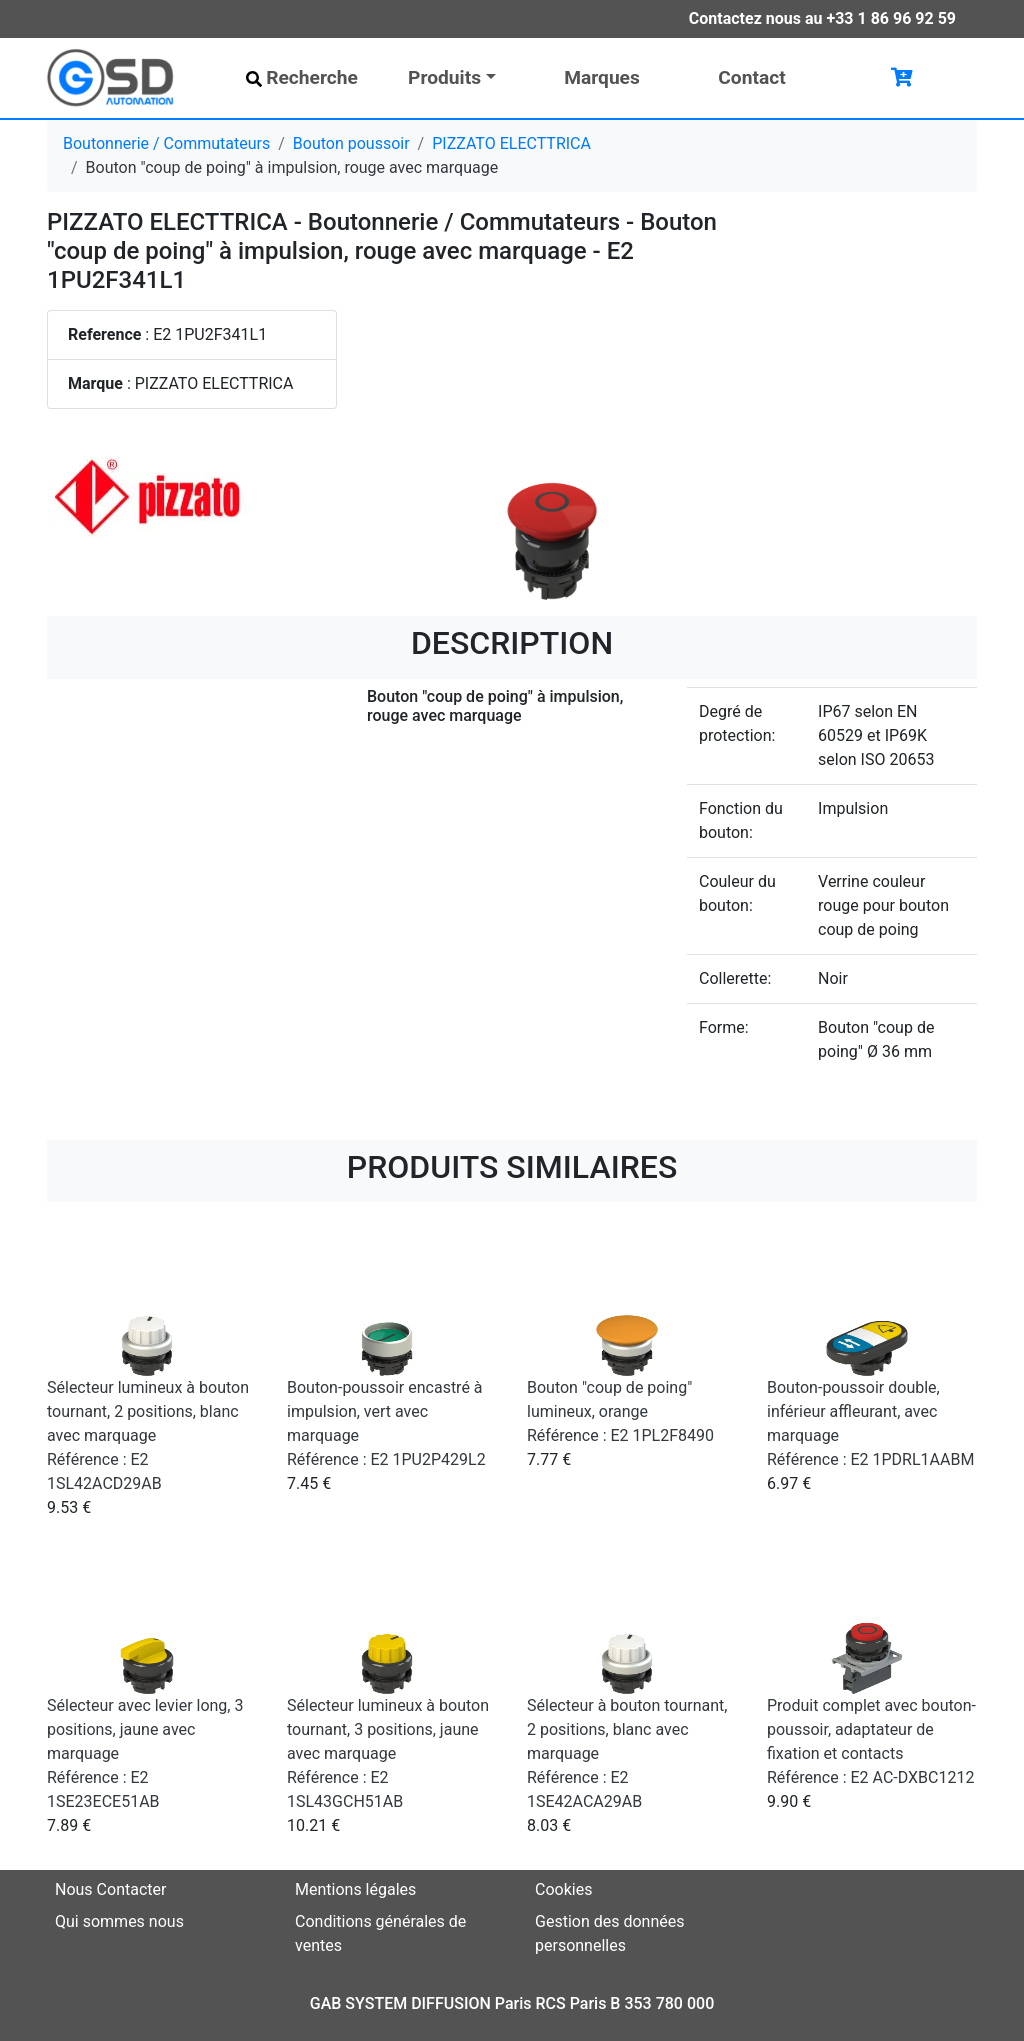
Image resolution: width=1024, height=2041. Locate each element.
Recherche (302, 77)
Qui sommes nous (119, 1921)
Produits (444, 77)
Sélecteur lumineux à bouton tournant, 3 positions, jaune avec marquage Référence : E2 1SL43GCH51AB (388, 1753)
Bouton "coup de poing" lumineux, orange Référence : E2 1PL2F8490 (620, 1411)
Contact (751, 77)
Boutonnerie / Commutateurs (166, 143)
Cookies (563, 1889)
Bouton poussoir (351, 143)
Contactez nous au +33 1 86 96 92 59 (822, 18)
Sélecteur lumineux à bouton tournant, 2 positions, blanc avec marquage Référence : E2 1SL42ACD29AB (148, 1435)
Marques (602, 77)
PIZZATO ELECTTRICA (511, 143)
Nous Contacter (110, 1889)
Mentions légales (355, 1889)
